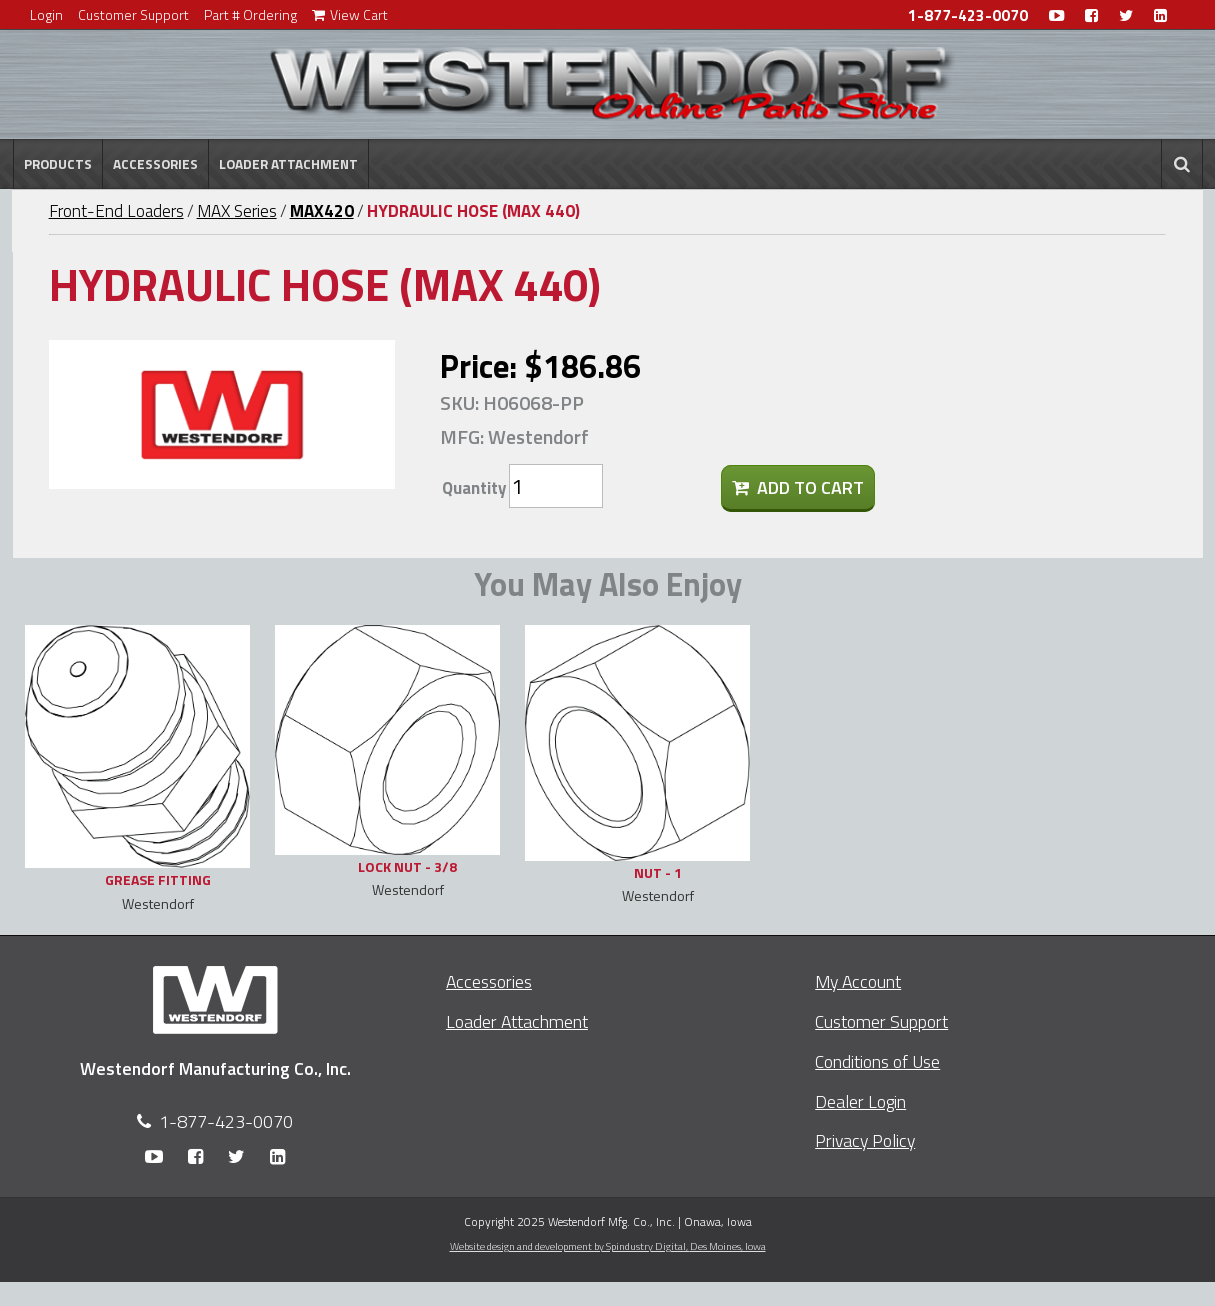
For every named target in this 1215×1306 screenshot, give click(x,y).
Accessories (155, 164)
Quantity (474, 488)
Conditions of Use (877, 1061)
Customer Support (133, 14)
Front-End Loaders (116, 211)
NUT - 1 (658, 872)
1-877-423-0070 (968, 15)
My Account (858, 981)
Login (46, 14)
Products (58, 164)
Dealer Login (860, 1101)
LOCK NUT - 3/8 (407, 866)
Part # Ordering (250, 14)
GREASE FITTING (158, 879)
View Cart (350, 14)
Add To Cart (798, 487)
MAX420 (322, 211)
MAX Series (237, 211)
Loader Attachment (288, 164)
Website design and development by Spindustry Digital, (608, 1246)
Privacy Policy (865, 1140)
